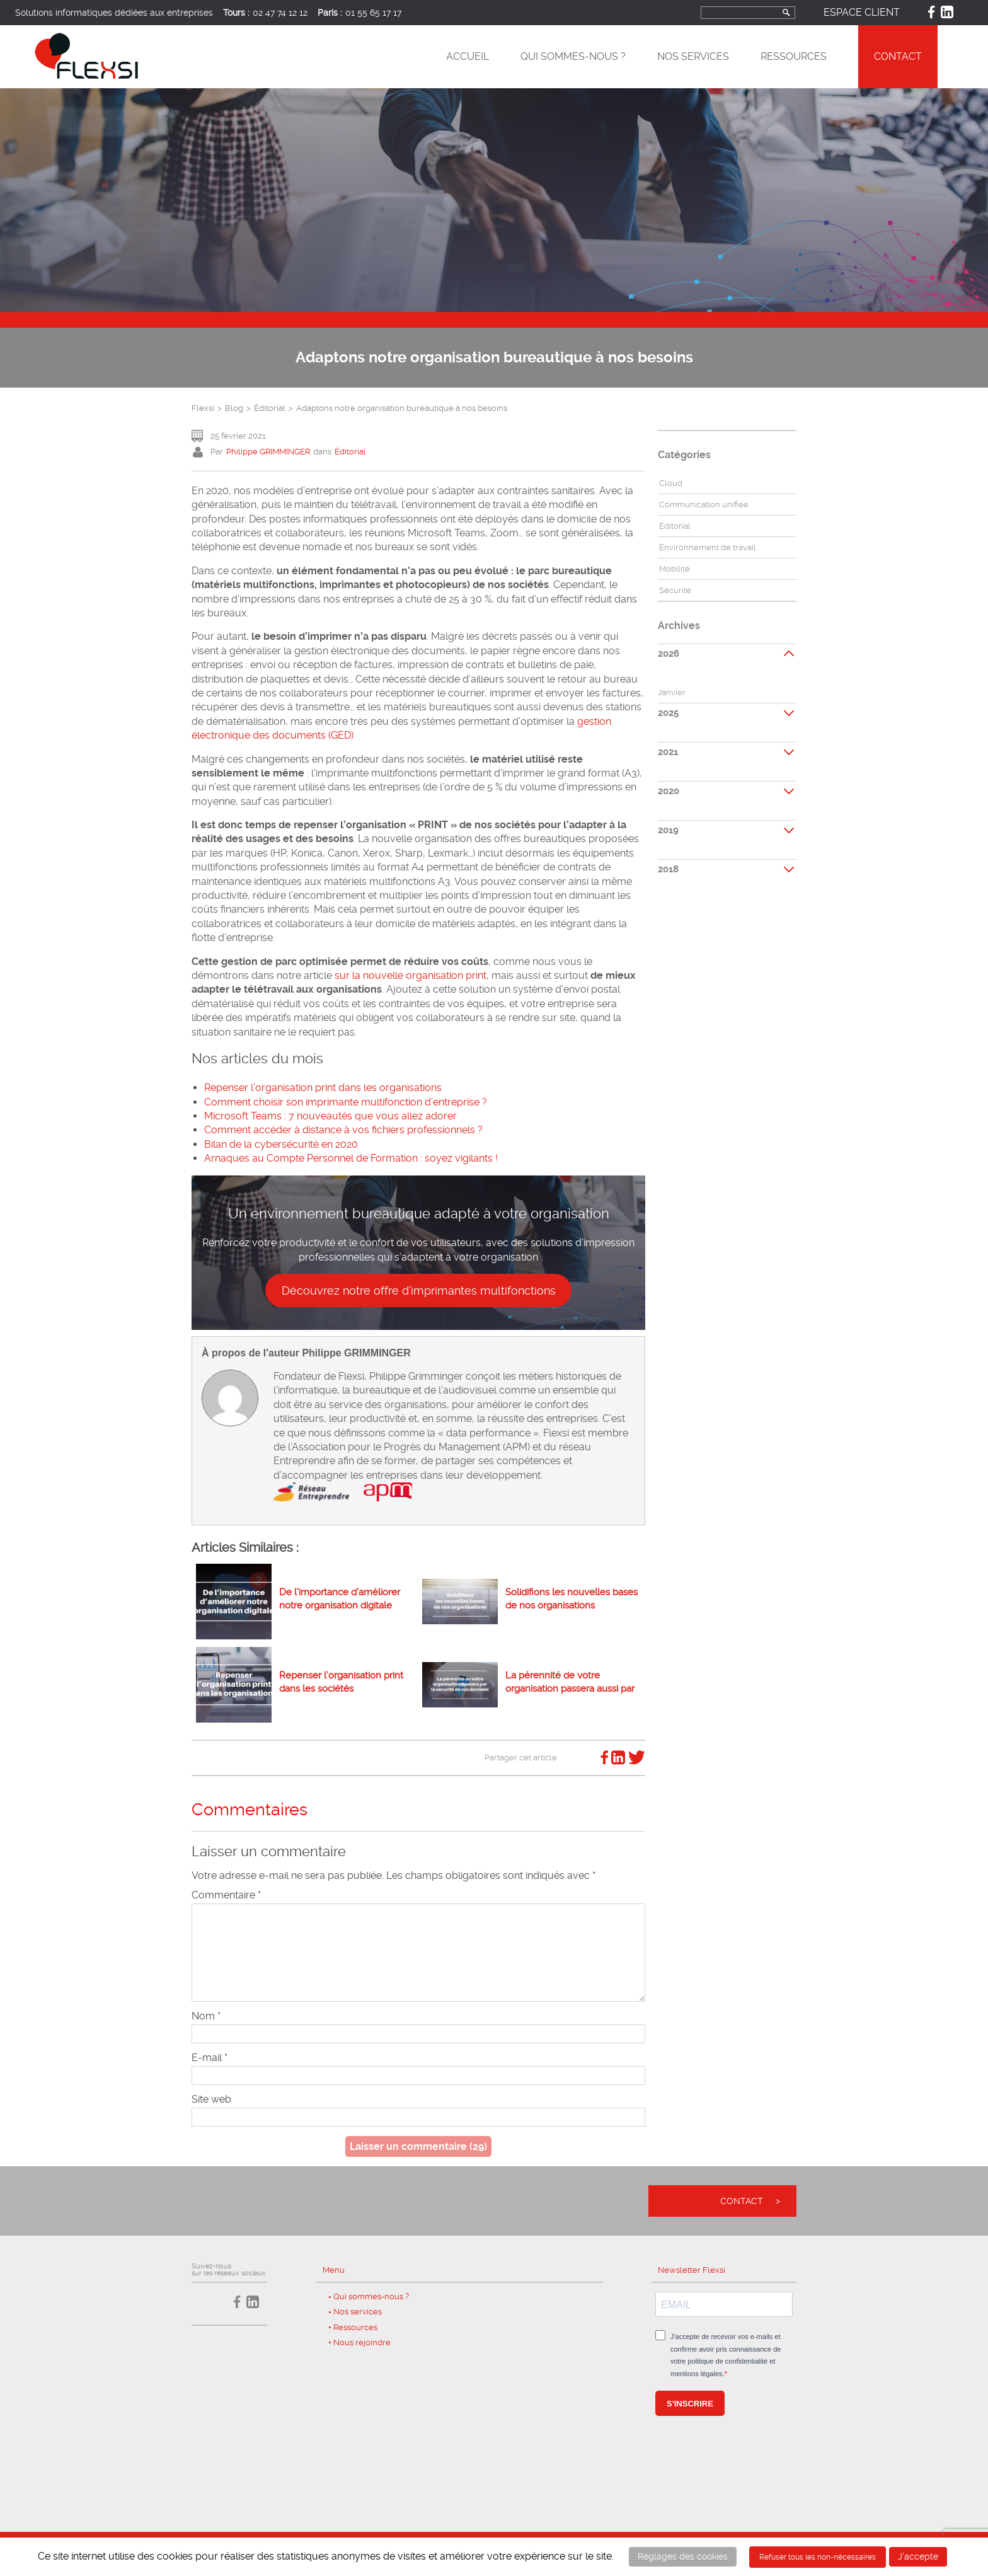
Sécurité (675, 590)
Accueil (467, 56)
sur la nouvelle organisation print (410, 975)
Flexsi (203, 408)
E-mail (209, 2058)
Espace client (862, 12)
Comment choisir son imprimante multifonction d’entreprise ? (345, 1102)
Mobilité (674, 569)
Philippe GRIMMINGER (268, 452)
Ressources (794, 56)
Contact (898, 56)
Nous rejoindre (362, 2342)
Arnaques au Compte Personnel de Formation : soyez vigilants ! (351, 1158)
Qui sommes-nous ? (573, 56)
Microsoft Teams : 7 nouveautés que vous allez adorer (330, 1116)
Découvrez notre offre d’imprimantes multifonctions (419, 1290)
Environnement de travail (707, 547)
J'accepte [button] (918, 2556)
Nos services (693, 56)
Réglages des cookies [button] (683, 2556)
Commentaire (226, 1895)
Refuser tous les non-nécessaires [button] (817, 2557)
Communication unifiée (704, 504)
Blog (234, 408)
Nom (206, 2016)
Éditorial (269, 408)
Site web (211, 2099)
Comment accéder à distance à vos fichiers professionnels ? (343, 1130)
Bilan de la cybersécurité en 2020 (281, 1144)
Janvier (672, 692)
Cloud (670, 483)
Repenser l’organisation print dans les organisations (323, 1088)
